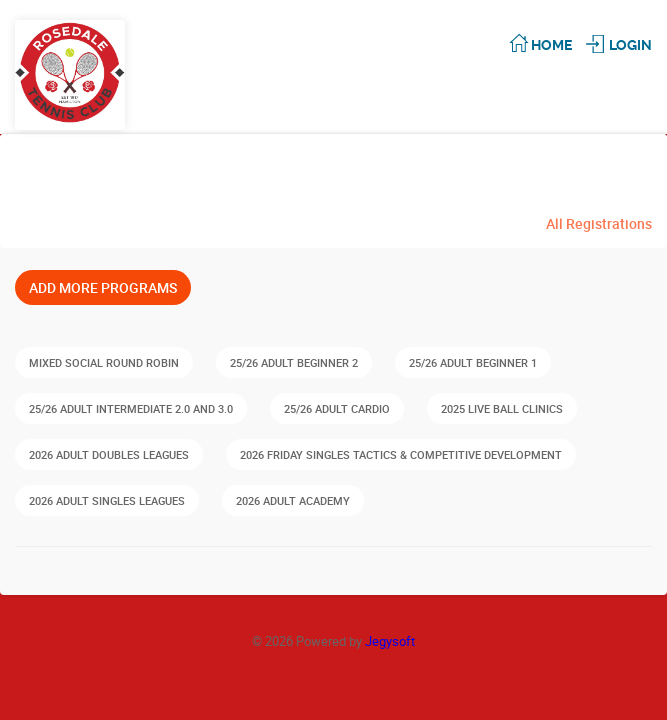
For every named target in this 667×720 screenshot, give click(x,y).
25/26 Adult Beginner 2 (294, 362)
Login (630, 45)
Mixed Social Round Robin (104, 362)
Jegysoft (390, 641)
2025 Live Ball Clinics (502, 408)
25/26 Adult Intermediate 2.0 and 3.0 (131, 408)
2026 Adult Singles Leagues (107, 500)
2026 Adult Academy (293, 500)
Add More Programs (103, 287)
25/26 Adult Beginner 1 (473, 362)
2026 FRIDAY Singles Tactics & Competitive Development (401, 454)
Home (551, 45)
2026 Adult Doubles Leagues (109, 454)
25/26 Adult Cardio (337, 408)
